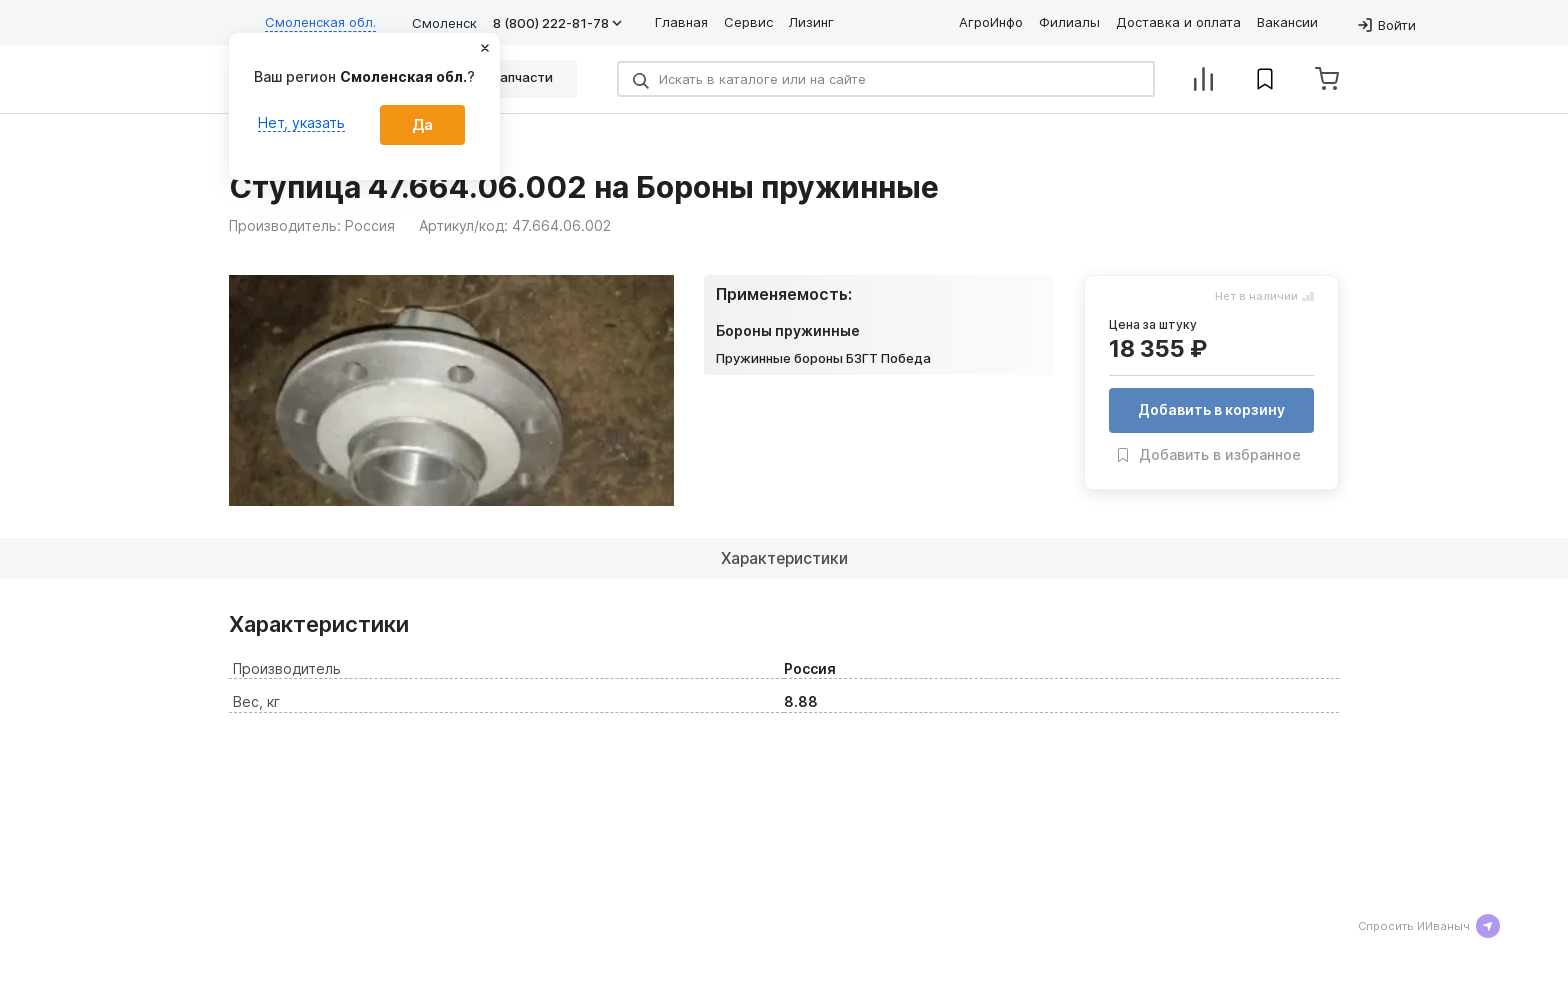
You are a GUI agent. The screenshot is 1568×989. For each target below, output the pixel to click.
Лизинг (811, 22)
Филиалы (1069, 22)
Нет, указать (301, 122)
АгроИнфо (991, 22)
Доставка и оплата (1178, 22)
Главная (681, 22)
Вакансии (1287, 22)
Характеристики (784, 582)
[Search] (886, 79)
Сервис (748, 22)
